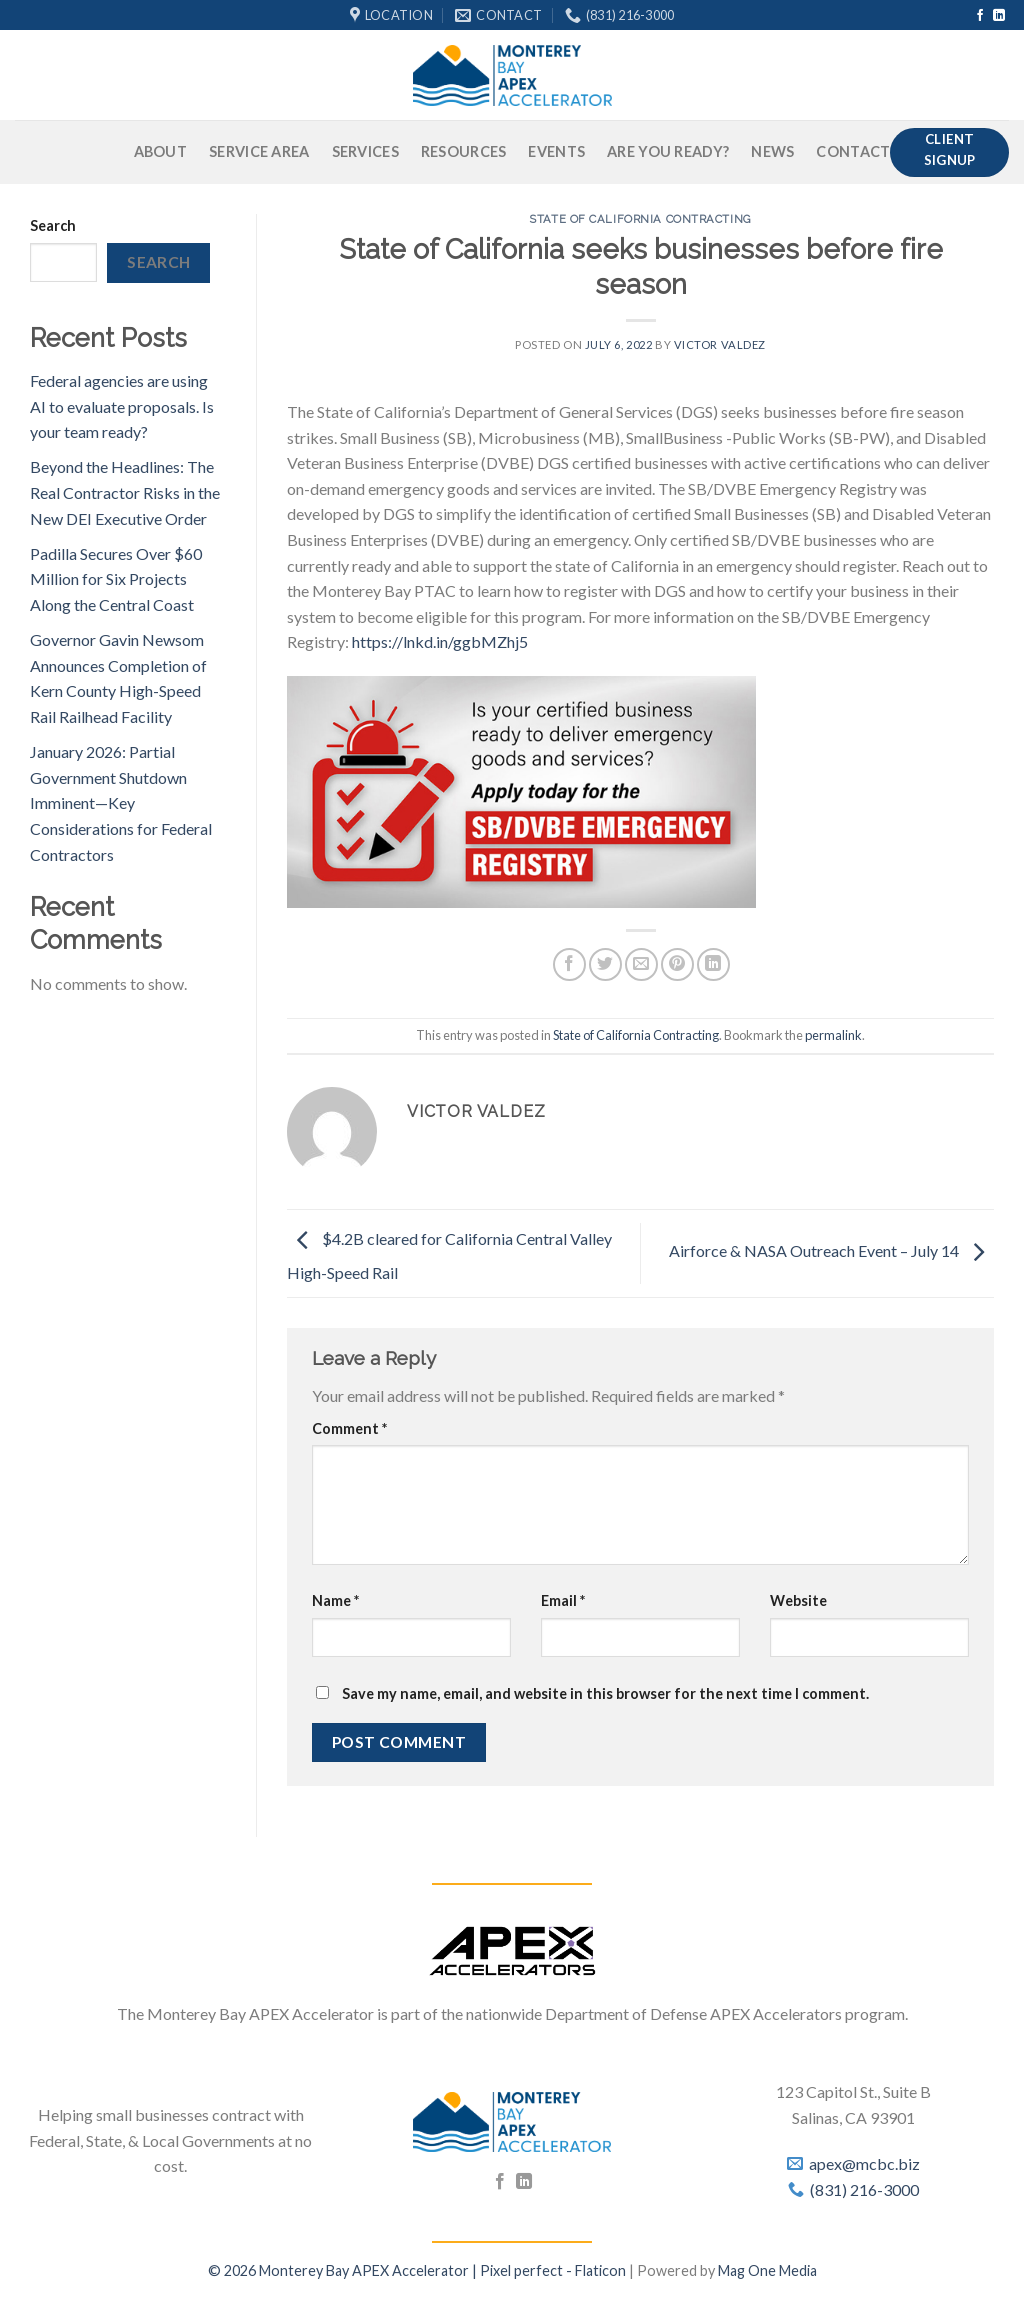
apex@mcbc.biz (864, 2163)
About (160, 151)
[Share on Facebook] (569, 964)
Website (798, 1600)
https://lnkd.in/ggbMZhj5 (440, 641)
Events (556, 151)
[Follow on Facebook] (980, 16)
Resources (464, 151)
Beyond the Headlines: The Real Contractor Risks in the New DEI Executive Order (125, 492)
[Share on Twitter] (605, 964)
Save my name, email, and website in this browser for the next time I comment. (605, 1693)
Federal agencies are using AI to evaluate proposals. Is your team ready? (122, 406)
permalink (833, 1035)
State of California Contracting (640, 219)
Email (563, 1600)
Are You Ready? (668, 151)
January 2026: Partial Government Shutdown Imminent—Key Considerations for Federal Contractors (121, 802)
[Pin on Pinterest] (677, 964)
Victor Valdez (720, 344)
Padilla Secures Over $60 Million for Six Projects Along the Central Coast (116, 579)
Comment (349, 1428)
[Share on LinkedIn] (713, 964)
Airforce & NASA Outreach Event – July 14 (831, 1251)
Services (365, 151)
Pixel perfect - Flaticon (553, 2270)
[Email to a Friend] (641, 964)
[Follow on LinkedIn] (999, 16)
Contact (853, 151)
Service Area (259, 151)
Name (335, 1600)
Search (53, 225)
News (772, 151)
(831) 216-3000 (864, 2189)
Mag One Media (767, 2270)
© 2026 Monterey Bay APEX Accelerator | (344, 2270)
